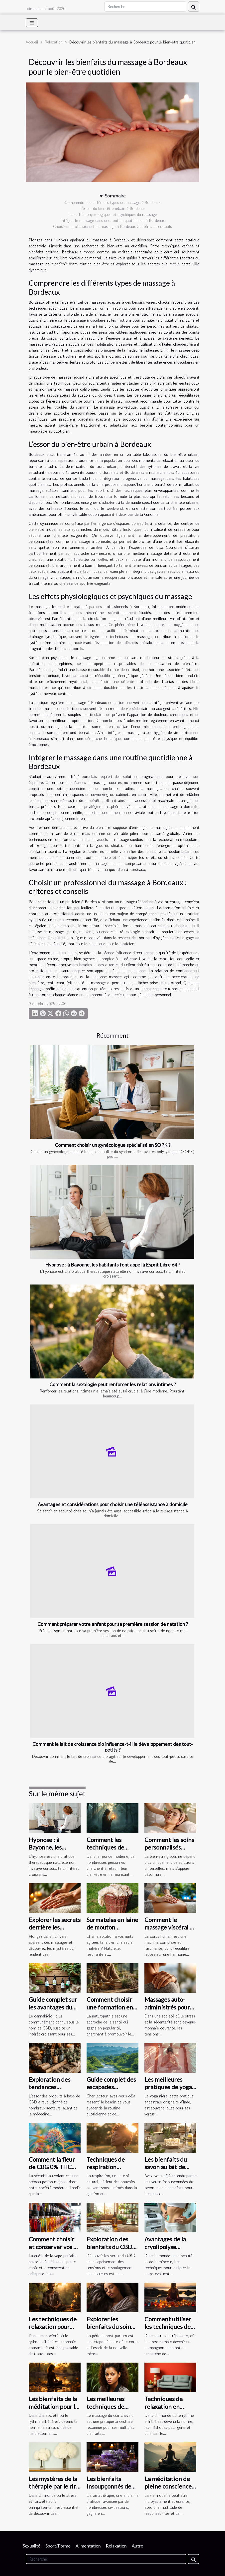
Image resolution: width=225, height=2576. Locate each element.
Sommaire (115, 195)
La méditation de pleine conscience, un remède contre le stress (168, 2490)
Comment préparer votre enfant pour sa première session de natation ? (112, 1624)
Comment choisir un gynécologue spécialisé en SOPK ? (112, 1145)
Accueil (32, 42)
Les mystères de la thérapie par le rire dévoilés (54, 2486)
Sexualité (31, 2546)
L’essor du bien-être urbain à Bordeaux (112, 208)
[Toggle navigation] (32, 22)
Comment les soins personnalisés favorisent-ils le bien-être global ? (169, 1851)
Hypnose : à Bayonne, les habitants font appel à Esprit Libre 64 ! (112, 1265)
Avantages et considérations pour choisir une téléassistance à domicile (113, 1504)
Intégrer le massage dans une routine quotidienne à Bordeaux (113, 220)
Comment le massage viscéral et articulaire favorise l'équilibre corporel (169, 1931)
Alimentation (88, 2546)
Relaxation (54, 42)
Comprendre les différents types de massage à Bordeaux (112, 202)
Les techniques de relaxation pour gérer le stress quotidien (53, 2330)
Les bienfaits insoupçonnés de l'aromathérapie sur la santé (109, 2490)
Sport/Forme (58, 2546)
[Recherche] (145, 6)
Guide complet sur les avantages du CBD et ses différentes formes (54, 2011)
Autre (137, 2546)
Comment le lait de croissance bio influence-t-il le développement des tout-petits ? (112, 1747)
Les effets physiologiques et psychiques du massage (112, 214)
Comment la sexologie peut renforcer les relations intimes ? (112, 1384)
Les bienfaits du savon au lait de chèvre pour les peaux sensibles (165, 2171)
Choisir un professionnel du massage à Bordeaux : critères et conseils (112, 226)
